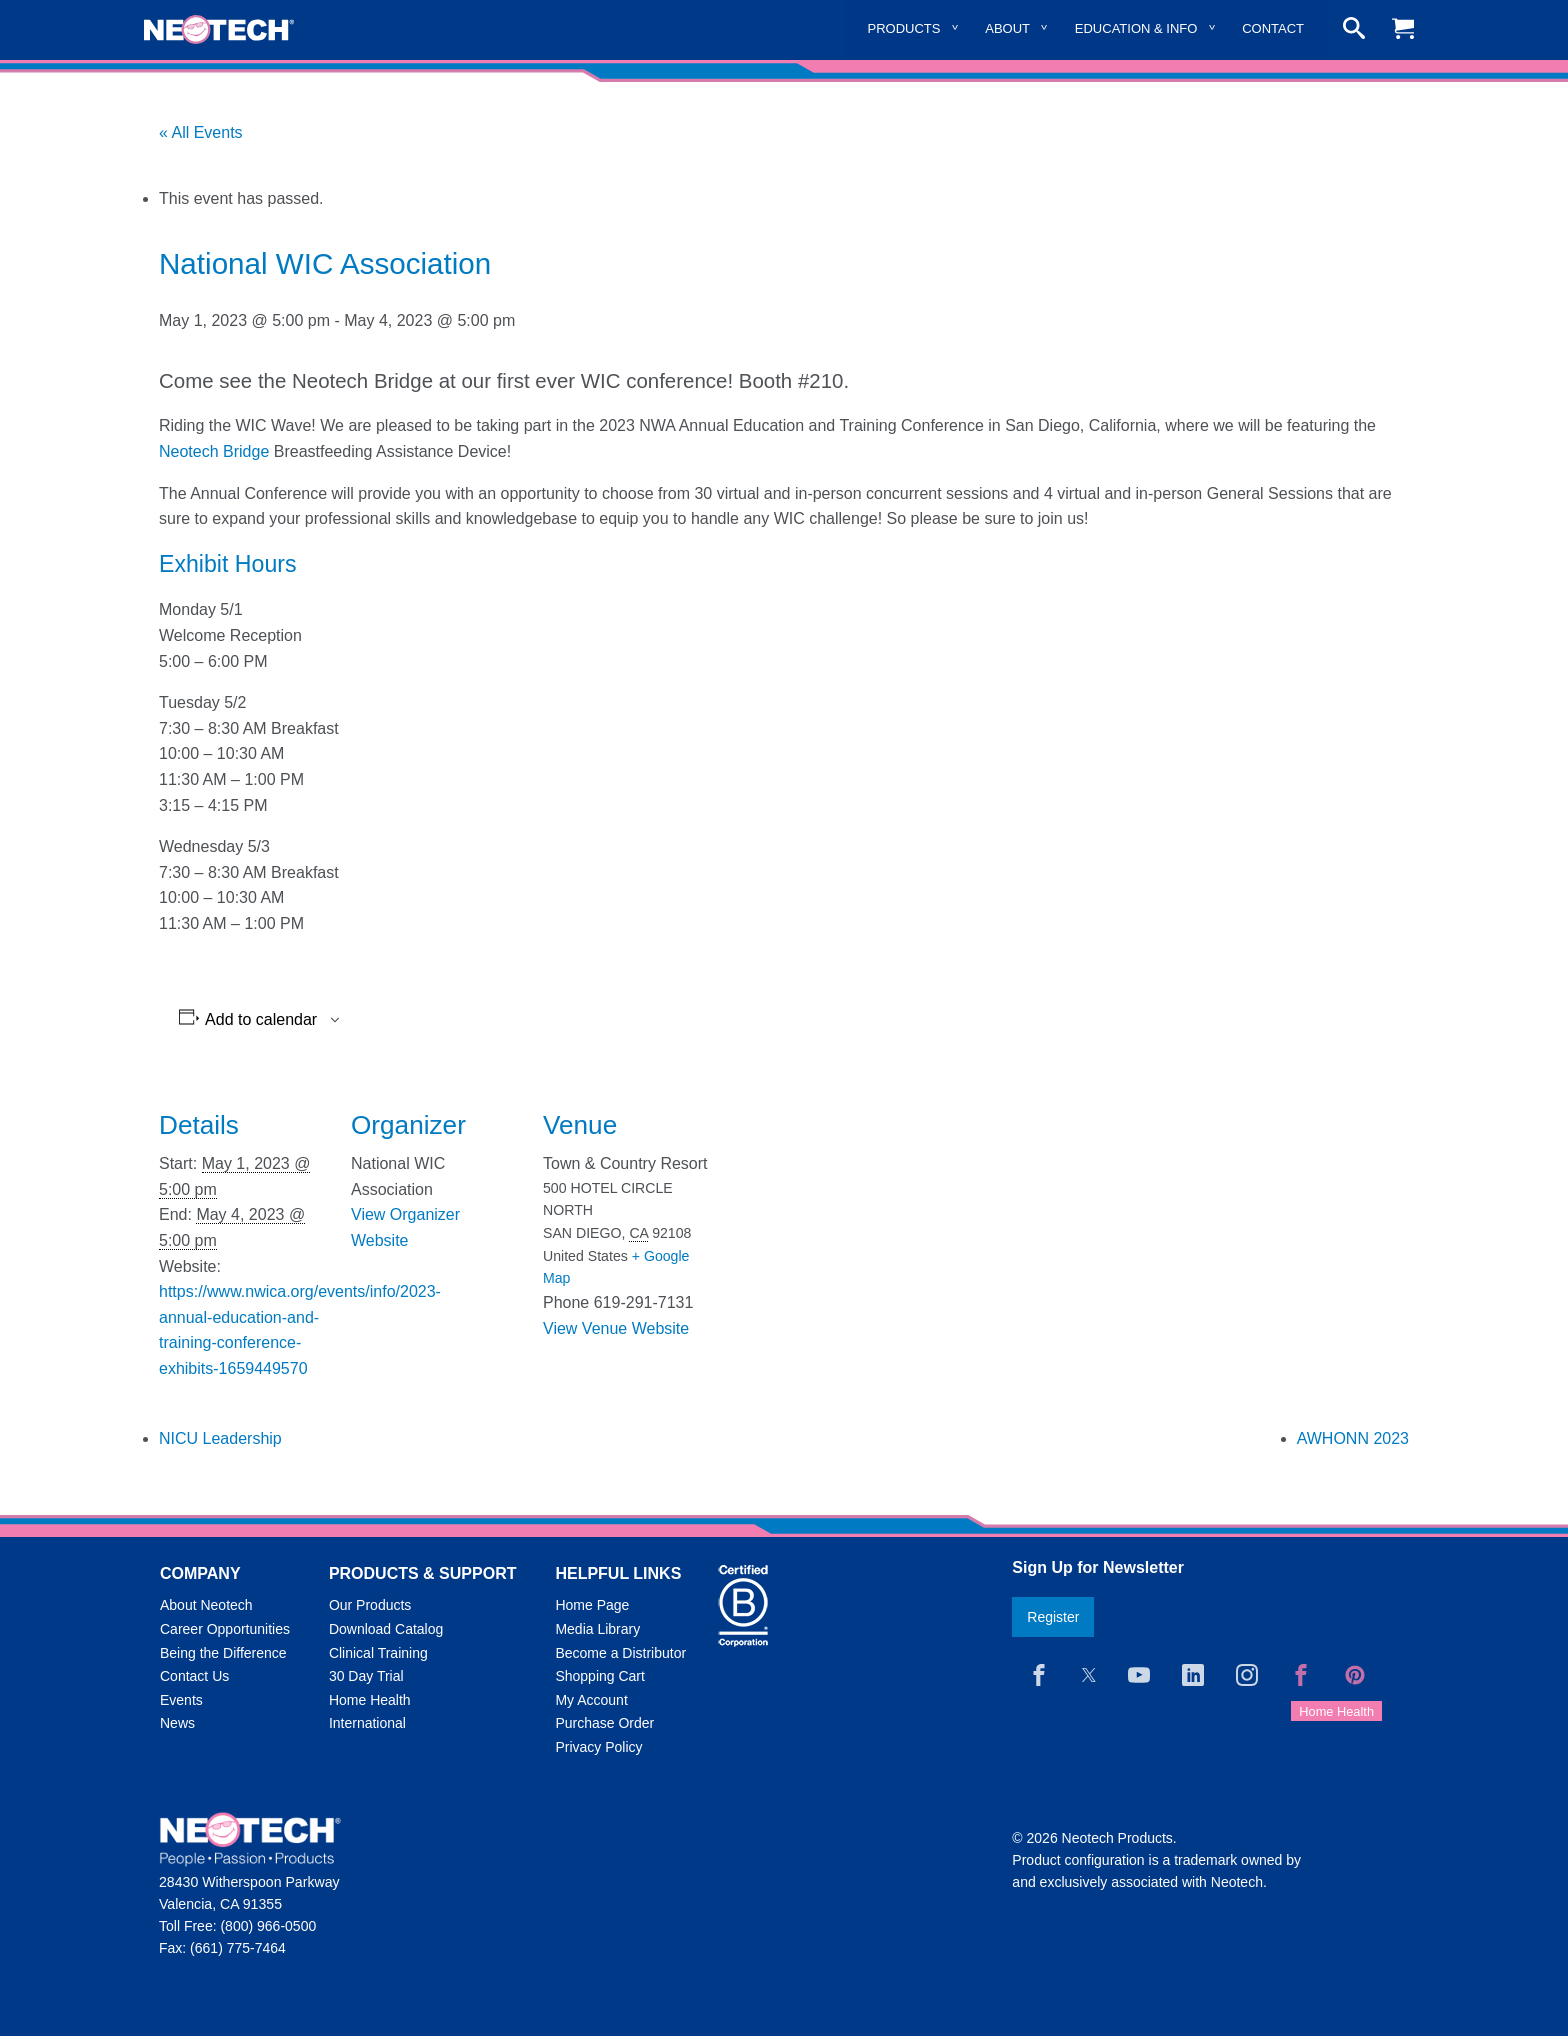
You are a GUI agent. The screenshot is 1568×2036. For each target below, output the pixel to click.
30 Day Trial (366, 1676)
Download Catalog (386, 1629)
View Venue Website (616, 1328)
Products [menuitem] (904, 28)
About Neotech (206, 1605)
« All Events (201, 132)
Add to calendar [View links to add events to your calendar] (261, 1020)
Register (1053, 1617)
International (367, 1723)
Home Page (592, 1605)
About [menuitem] (1007, 28)
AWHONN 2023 (1353, 1438)
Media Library (597, 1629)
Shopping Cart (600, 1676)
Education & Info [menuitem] (1136, 28)
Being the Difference (223, 1653)
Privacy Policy (598, 1747)
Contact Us (194, 1676)
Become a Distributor (620, 1653)
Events (181, 1700)
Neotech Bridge (214, 451)
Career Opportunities (225, 1629)
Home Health (370, 1700)
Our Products (370, 1605)
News (177, 1723)
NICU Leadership (220, 1438)
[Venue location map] (840, 1212)
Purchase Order (604, 1723)
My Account (591, 1700)
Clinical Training (378, 1653)
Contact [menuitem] (1273, 28)
